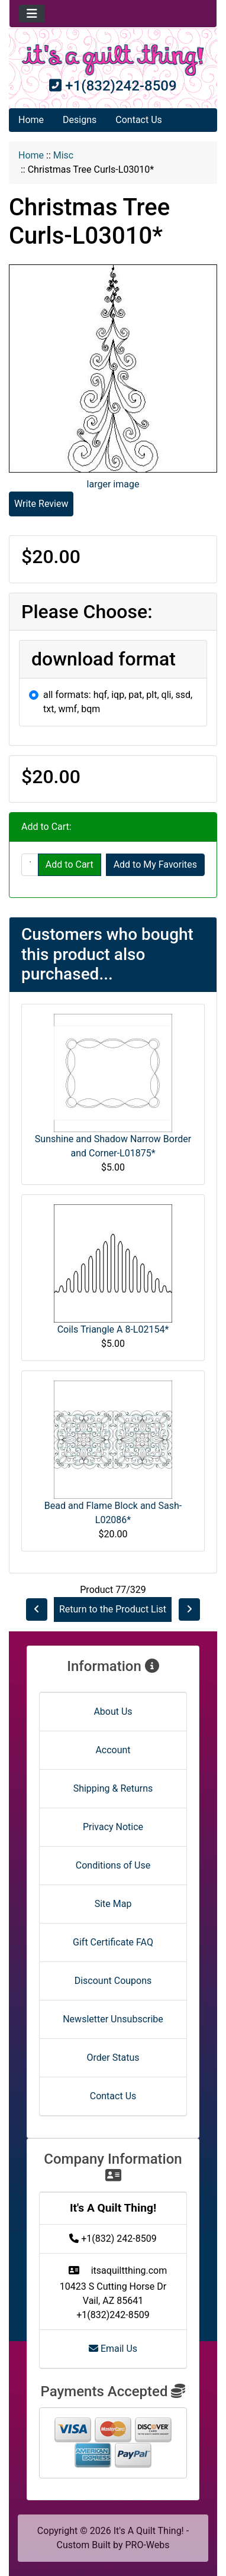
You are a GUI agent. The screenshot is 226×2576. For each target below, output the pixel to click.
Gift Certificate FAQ (113, 1942)
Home (31, 119)
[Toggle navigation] (32, 13)
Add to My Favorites (155, 864)
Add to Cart (69, 864)
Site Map (113, 1903)
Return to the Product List (112, 1609)
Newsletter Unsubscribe (113, 2019)
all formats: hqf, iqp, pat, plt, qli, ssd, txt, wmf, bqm (117, 702)
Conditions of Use (113, 1865)
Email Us (113, 2348)
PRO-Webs (147, 2545)
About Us (112, 1711)
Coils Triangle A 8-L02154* (113, 1329)
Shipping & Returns (113, 1788)
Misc (63, 155)
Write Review (41, 503)
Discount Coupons (113, 1980)
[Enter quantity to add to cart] (29, 865)
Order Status (113, 2057)
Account (112, 1750)
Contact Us (138, 119)
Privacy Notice (113, 1826)
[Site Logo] (113, 60)
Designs (79, 119)
